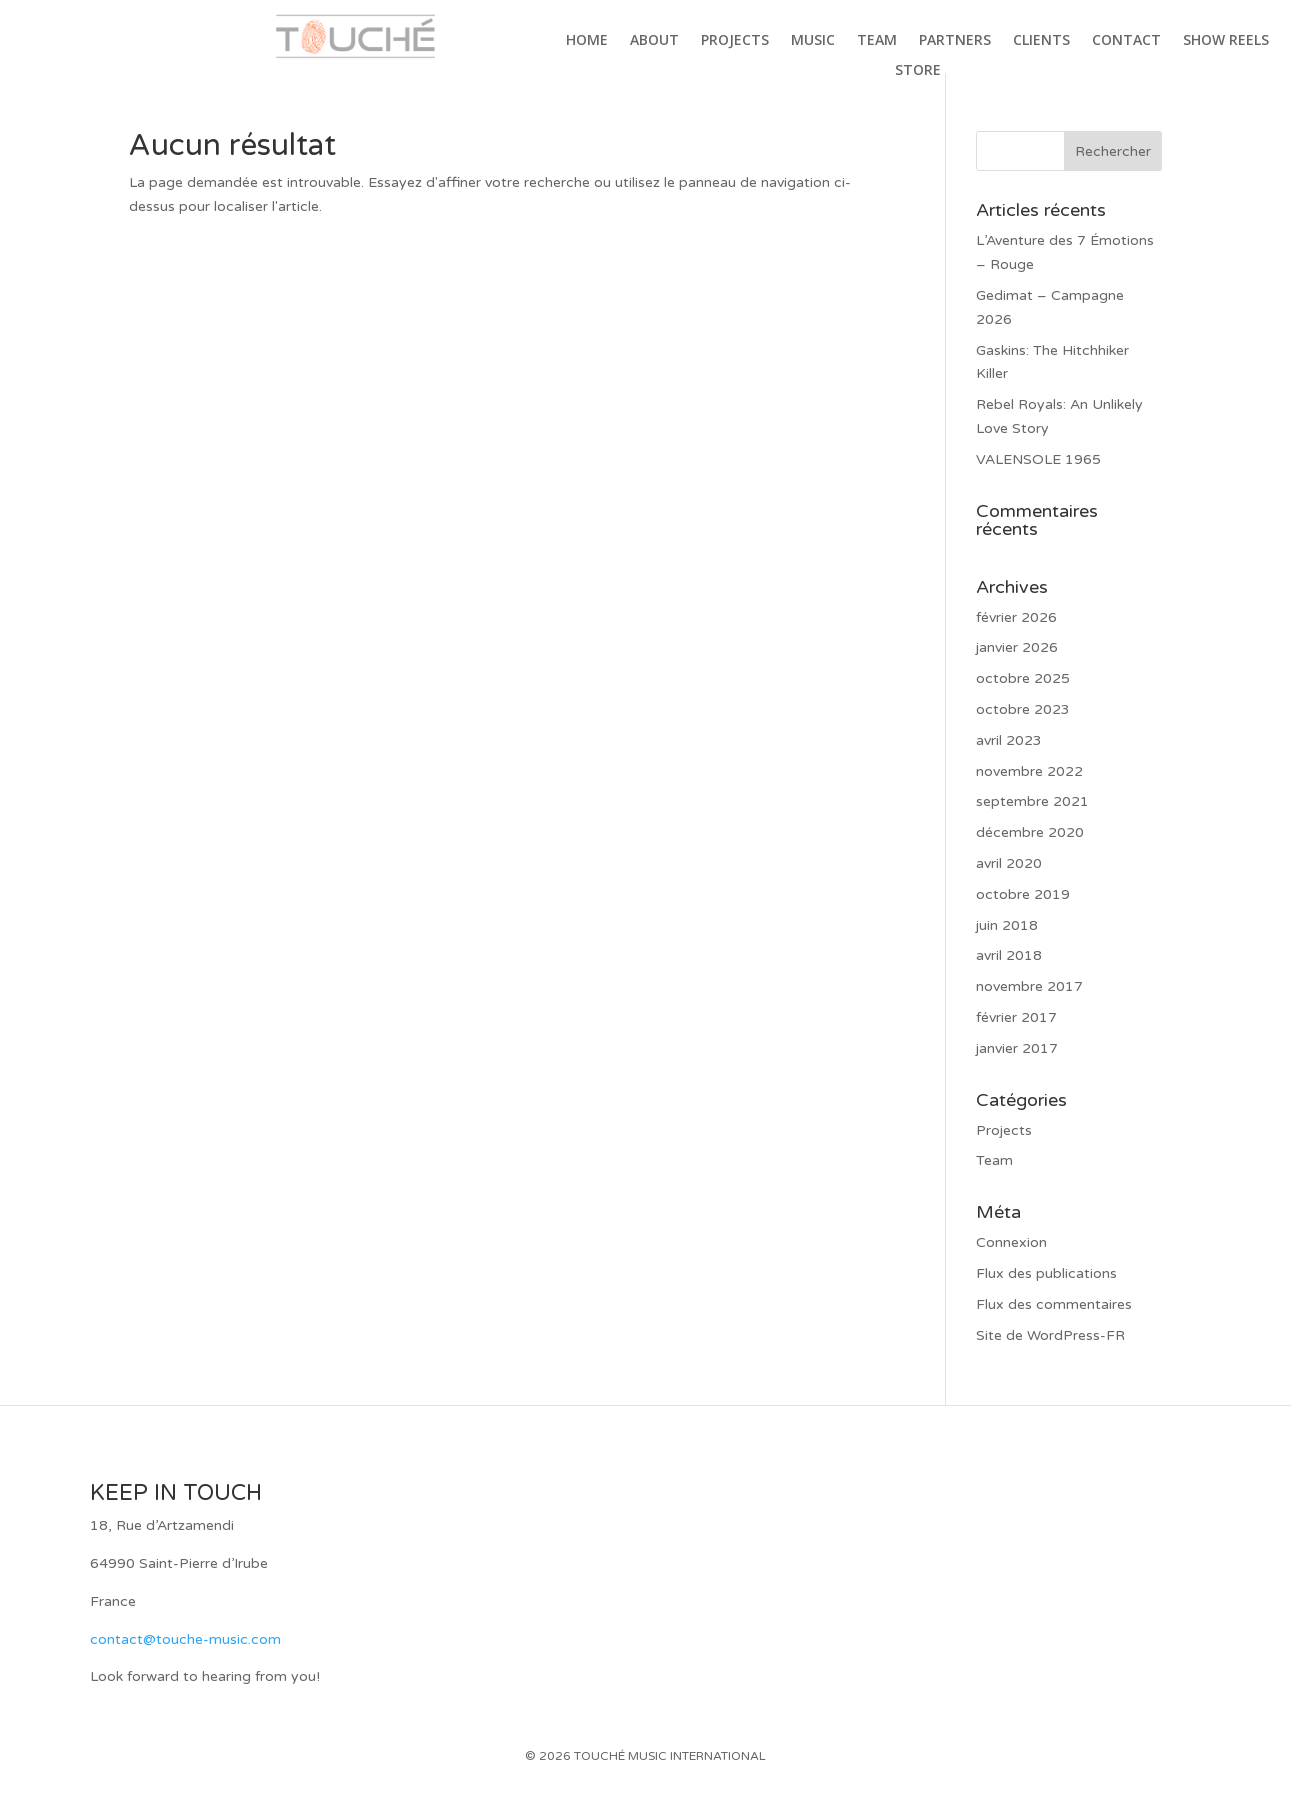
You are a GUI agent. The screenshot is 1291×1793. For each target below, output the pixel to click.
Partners (955, 41)
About (654, 41)
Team (877, 41)
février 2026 (1016, 617)
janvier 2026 (1017, 647)
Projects (735, 41)
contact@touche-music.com (185, 1639)
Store (918, 71)
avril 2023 (1009, 740)
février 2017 (1016, 1017)
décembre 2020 (1030, 832)
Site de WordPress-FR (1050, 1335)
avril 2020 (1009, 863)
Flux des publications (1046, 1273)
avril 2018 (1009, 955)
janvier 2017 (1017, 1048)
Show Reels (1226, 41)
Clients (1041, 41)
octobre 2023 (1023, 709)
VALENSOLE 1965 (1038, 459)
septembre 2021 (1032, 801)
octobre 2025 (1023, 678)
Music (813, 41)
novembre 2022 (1029, 771)
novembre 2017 (1029, 986)
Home (587, 41)
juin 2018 (1007, 925)
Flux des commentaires (1054, 1304)
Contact (1126, 41)
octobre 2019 (1023, 894)
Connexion (1011, 1242)
